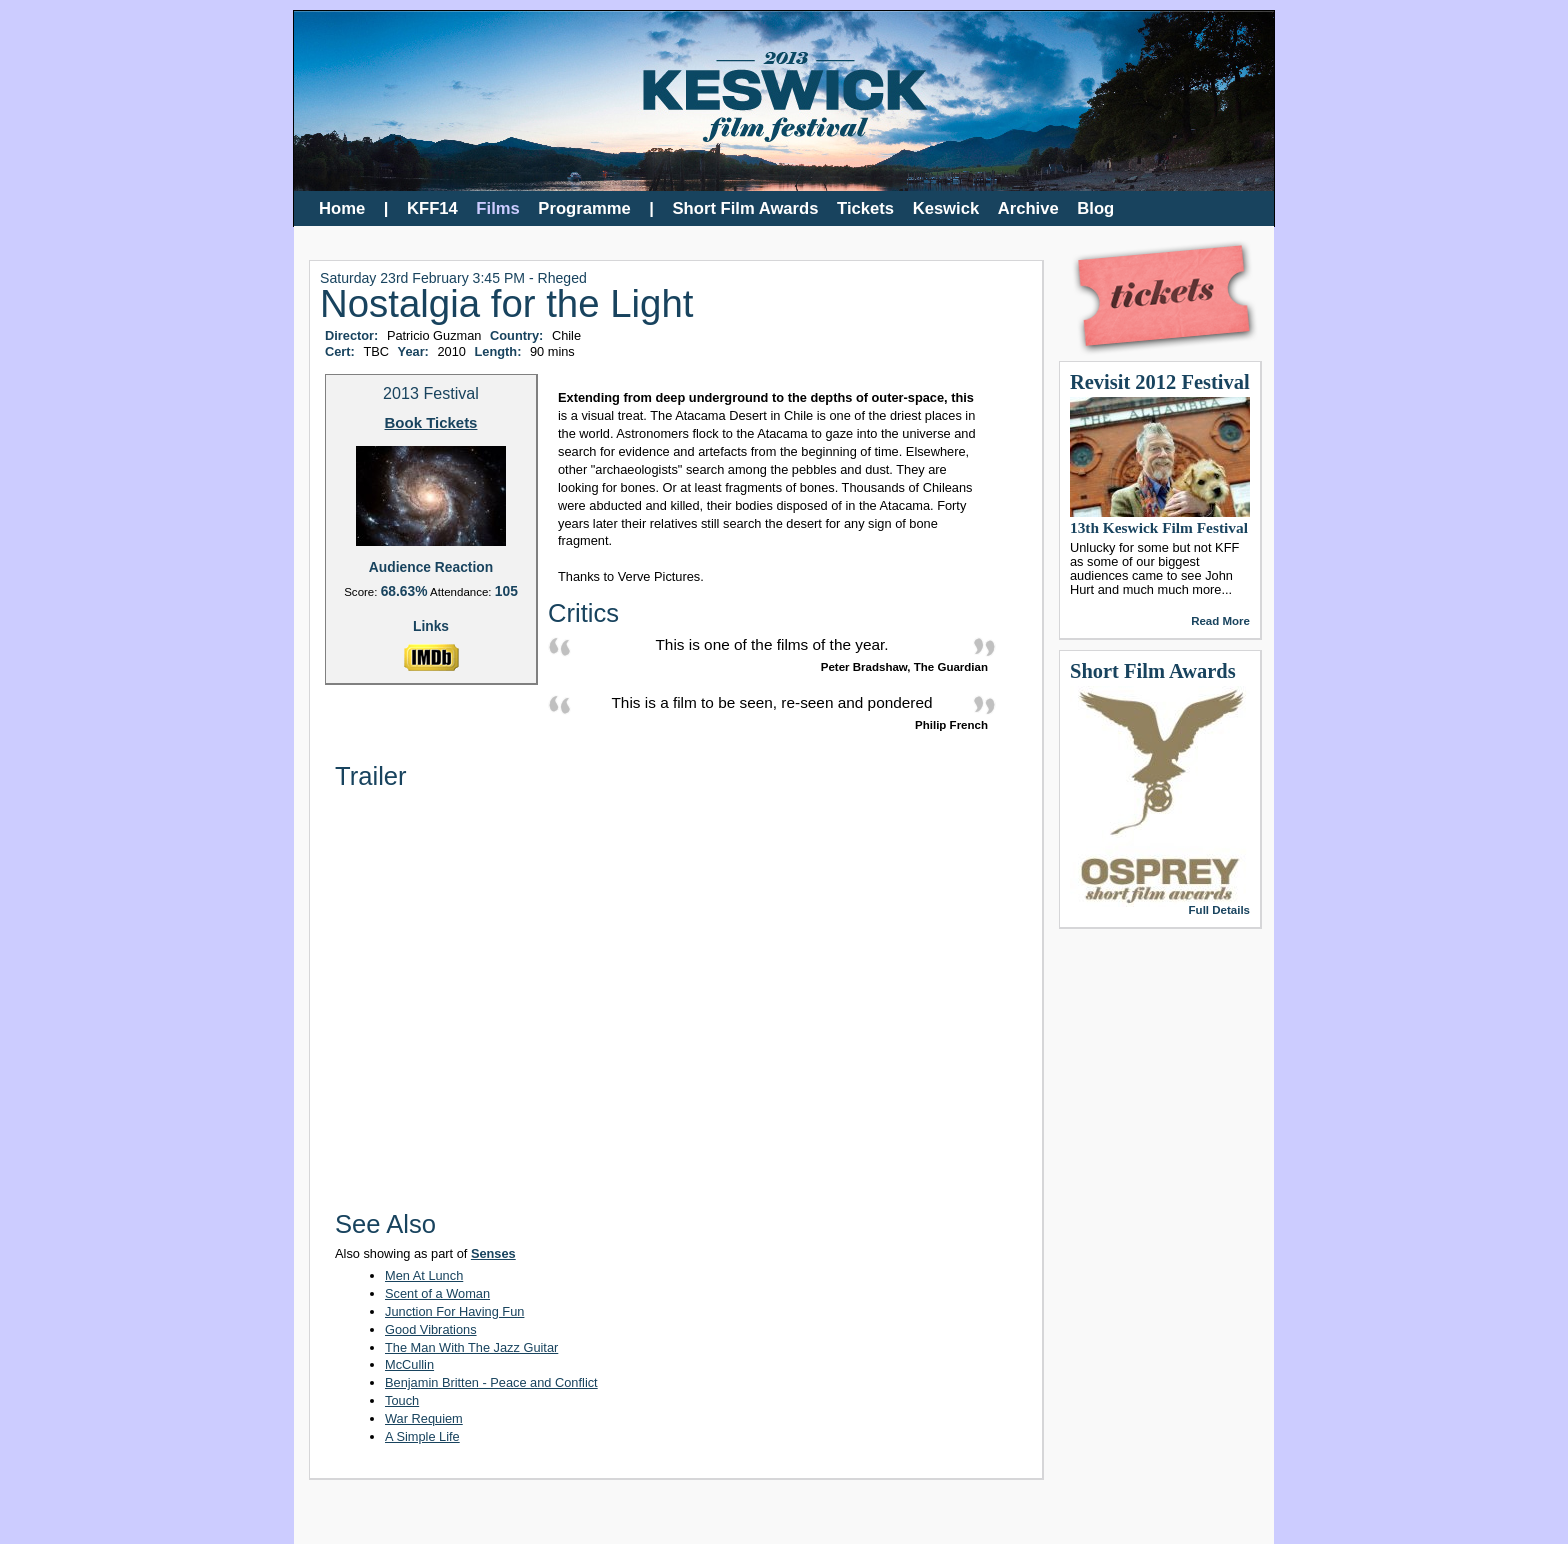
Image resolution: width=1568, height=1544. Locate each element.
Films (497, 208)
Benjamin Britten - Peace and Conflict (491, 1382)
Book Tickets (431, 423)
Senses (493, 1253)
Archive (1028, 208)
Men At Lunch (424, 1275)
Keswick (946, 208)
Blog (1095, 208)
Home (342, 208)
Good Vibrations (431, 1329)
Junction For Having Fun (454, 1311)
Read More (1220, 621)
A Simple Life (422, 1436)
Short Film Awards (746, 208)
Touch (402, 1400)
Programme (584, 208)
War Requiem (424, 1418)
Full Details (1219, 910)
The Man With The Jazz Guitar (471, 1347)
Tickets (865, 208)
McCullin (409, 1364)
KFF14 (432, 208)
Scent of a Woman (437, 1293)
